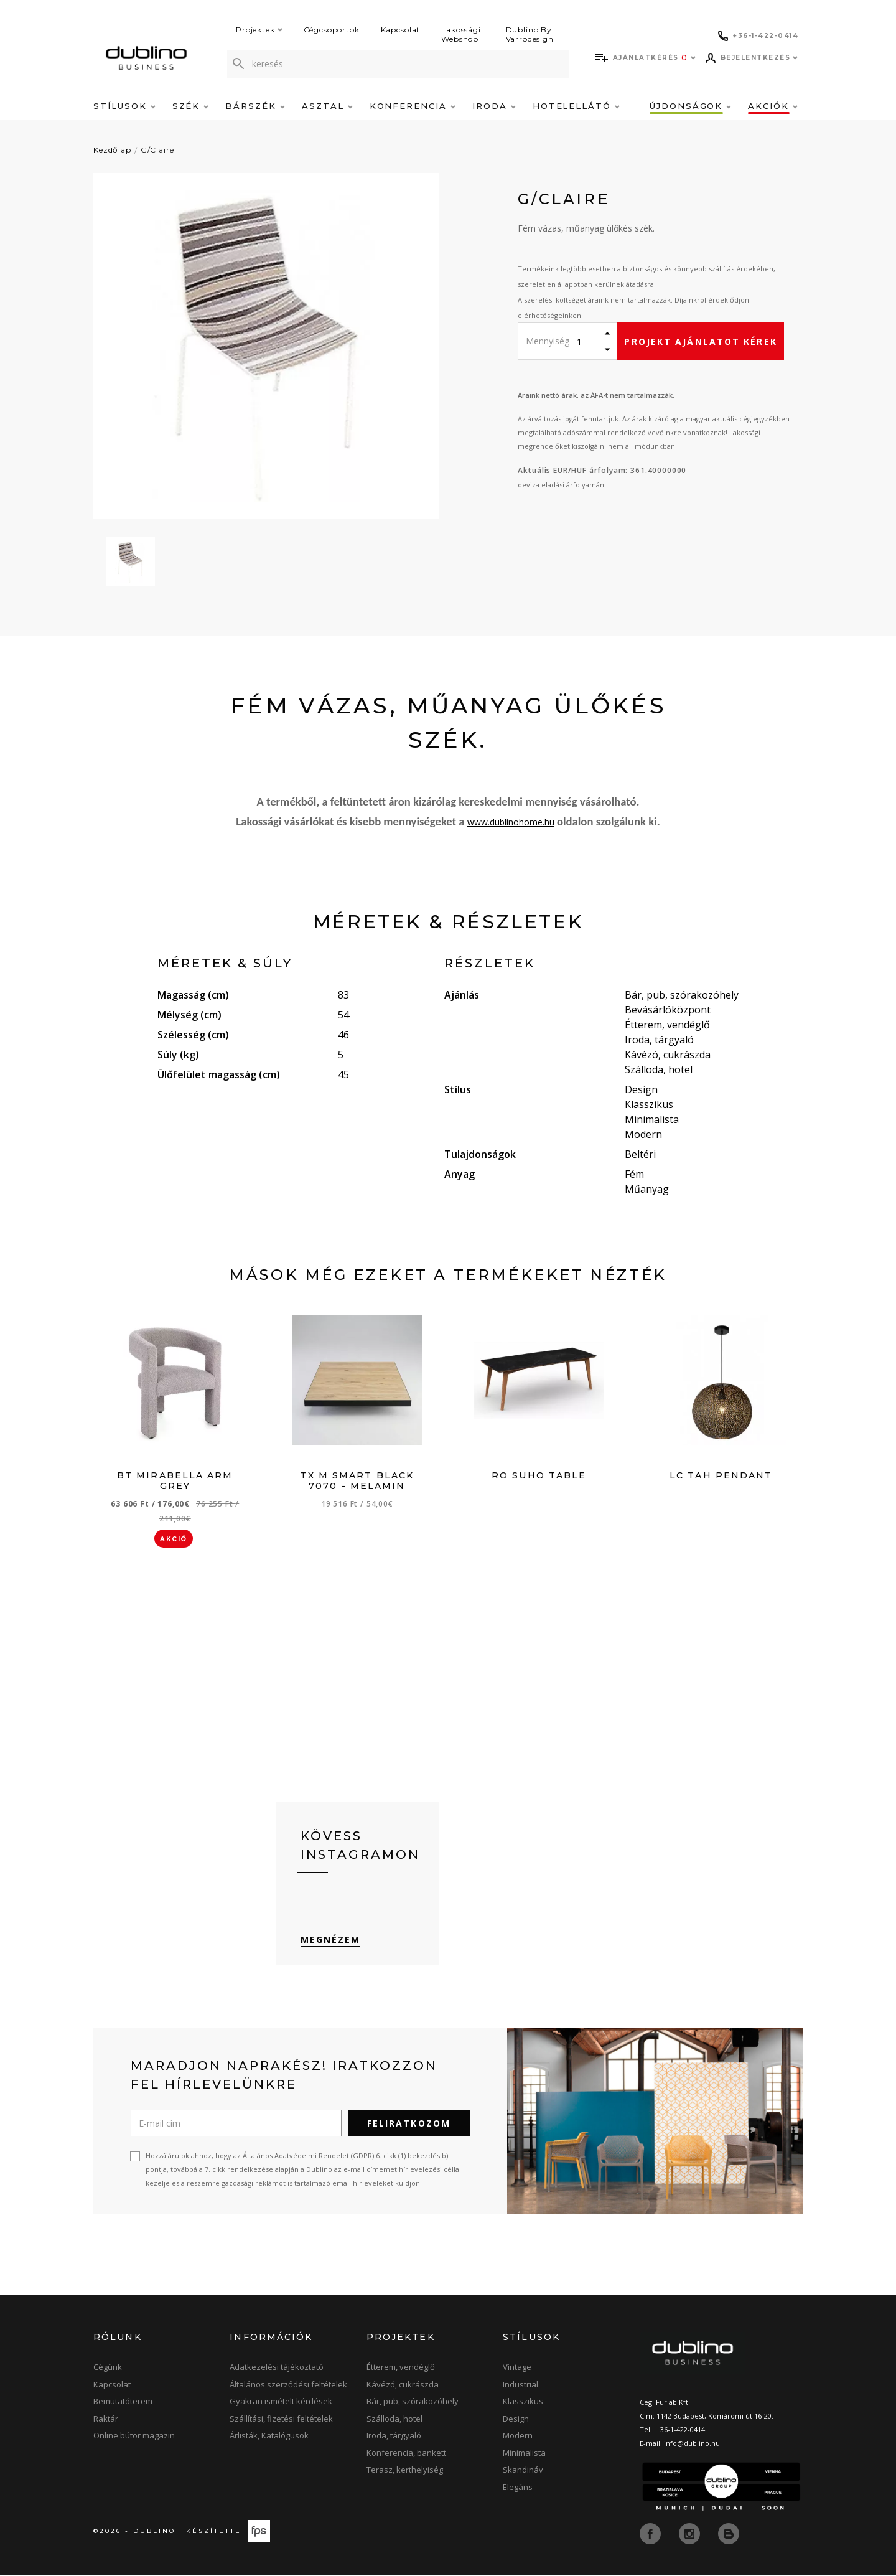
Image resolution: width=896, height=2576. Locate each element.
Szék (190, 106)
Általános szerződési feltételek (288, 2385)
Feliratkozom (408, 2125)
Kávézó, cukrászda (402, 2385)
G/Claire (157, 149)
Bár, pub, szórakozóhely (412, 2403)
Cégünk (107, 2368)
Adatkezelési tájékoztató (277, 2368)
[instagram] (690, 2534)
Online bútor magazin (134, 2437)
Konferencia (412, 106)
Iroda (494, 106)
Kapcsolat (401, 29)
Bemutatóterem (122, 2403)
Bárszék (255, 106)
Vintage (517, 2368)
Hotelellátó (576, 106)
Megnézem (331, 1941)
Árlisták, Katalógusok (269, 2437)
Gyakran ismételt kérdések (281, 2403)
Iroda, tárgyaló (393, 2437)
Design (516, 2419)
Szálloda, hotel (394, 2419)
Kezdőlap (112, 149)
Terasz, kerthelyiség (404, 2471)
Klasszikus (523, 2403)
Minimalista (524, 2454)
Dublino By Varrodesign (530, 34)
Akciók (773, 106)
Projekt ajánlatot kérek (700, 341)
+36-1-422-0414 (680, 2430)
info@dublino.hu (692, 2444)
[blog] (728, 2534)
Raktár (105, 2419)
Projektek (259, 29)
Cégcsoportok (332, 29)
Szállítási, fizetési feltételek (281, 2419)
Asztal (327, 106)
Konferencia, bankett (406, 2454)
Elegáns (518, 2488)
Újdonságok (690, 106)
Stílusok (124, 106)
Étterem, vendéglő (400, 2368)
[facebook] (651, 2534)
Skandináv (523, 2471)
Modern (518, 2437)
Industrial (520, 2385)
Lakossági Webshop (461, 34)
